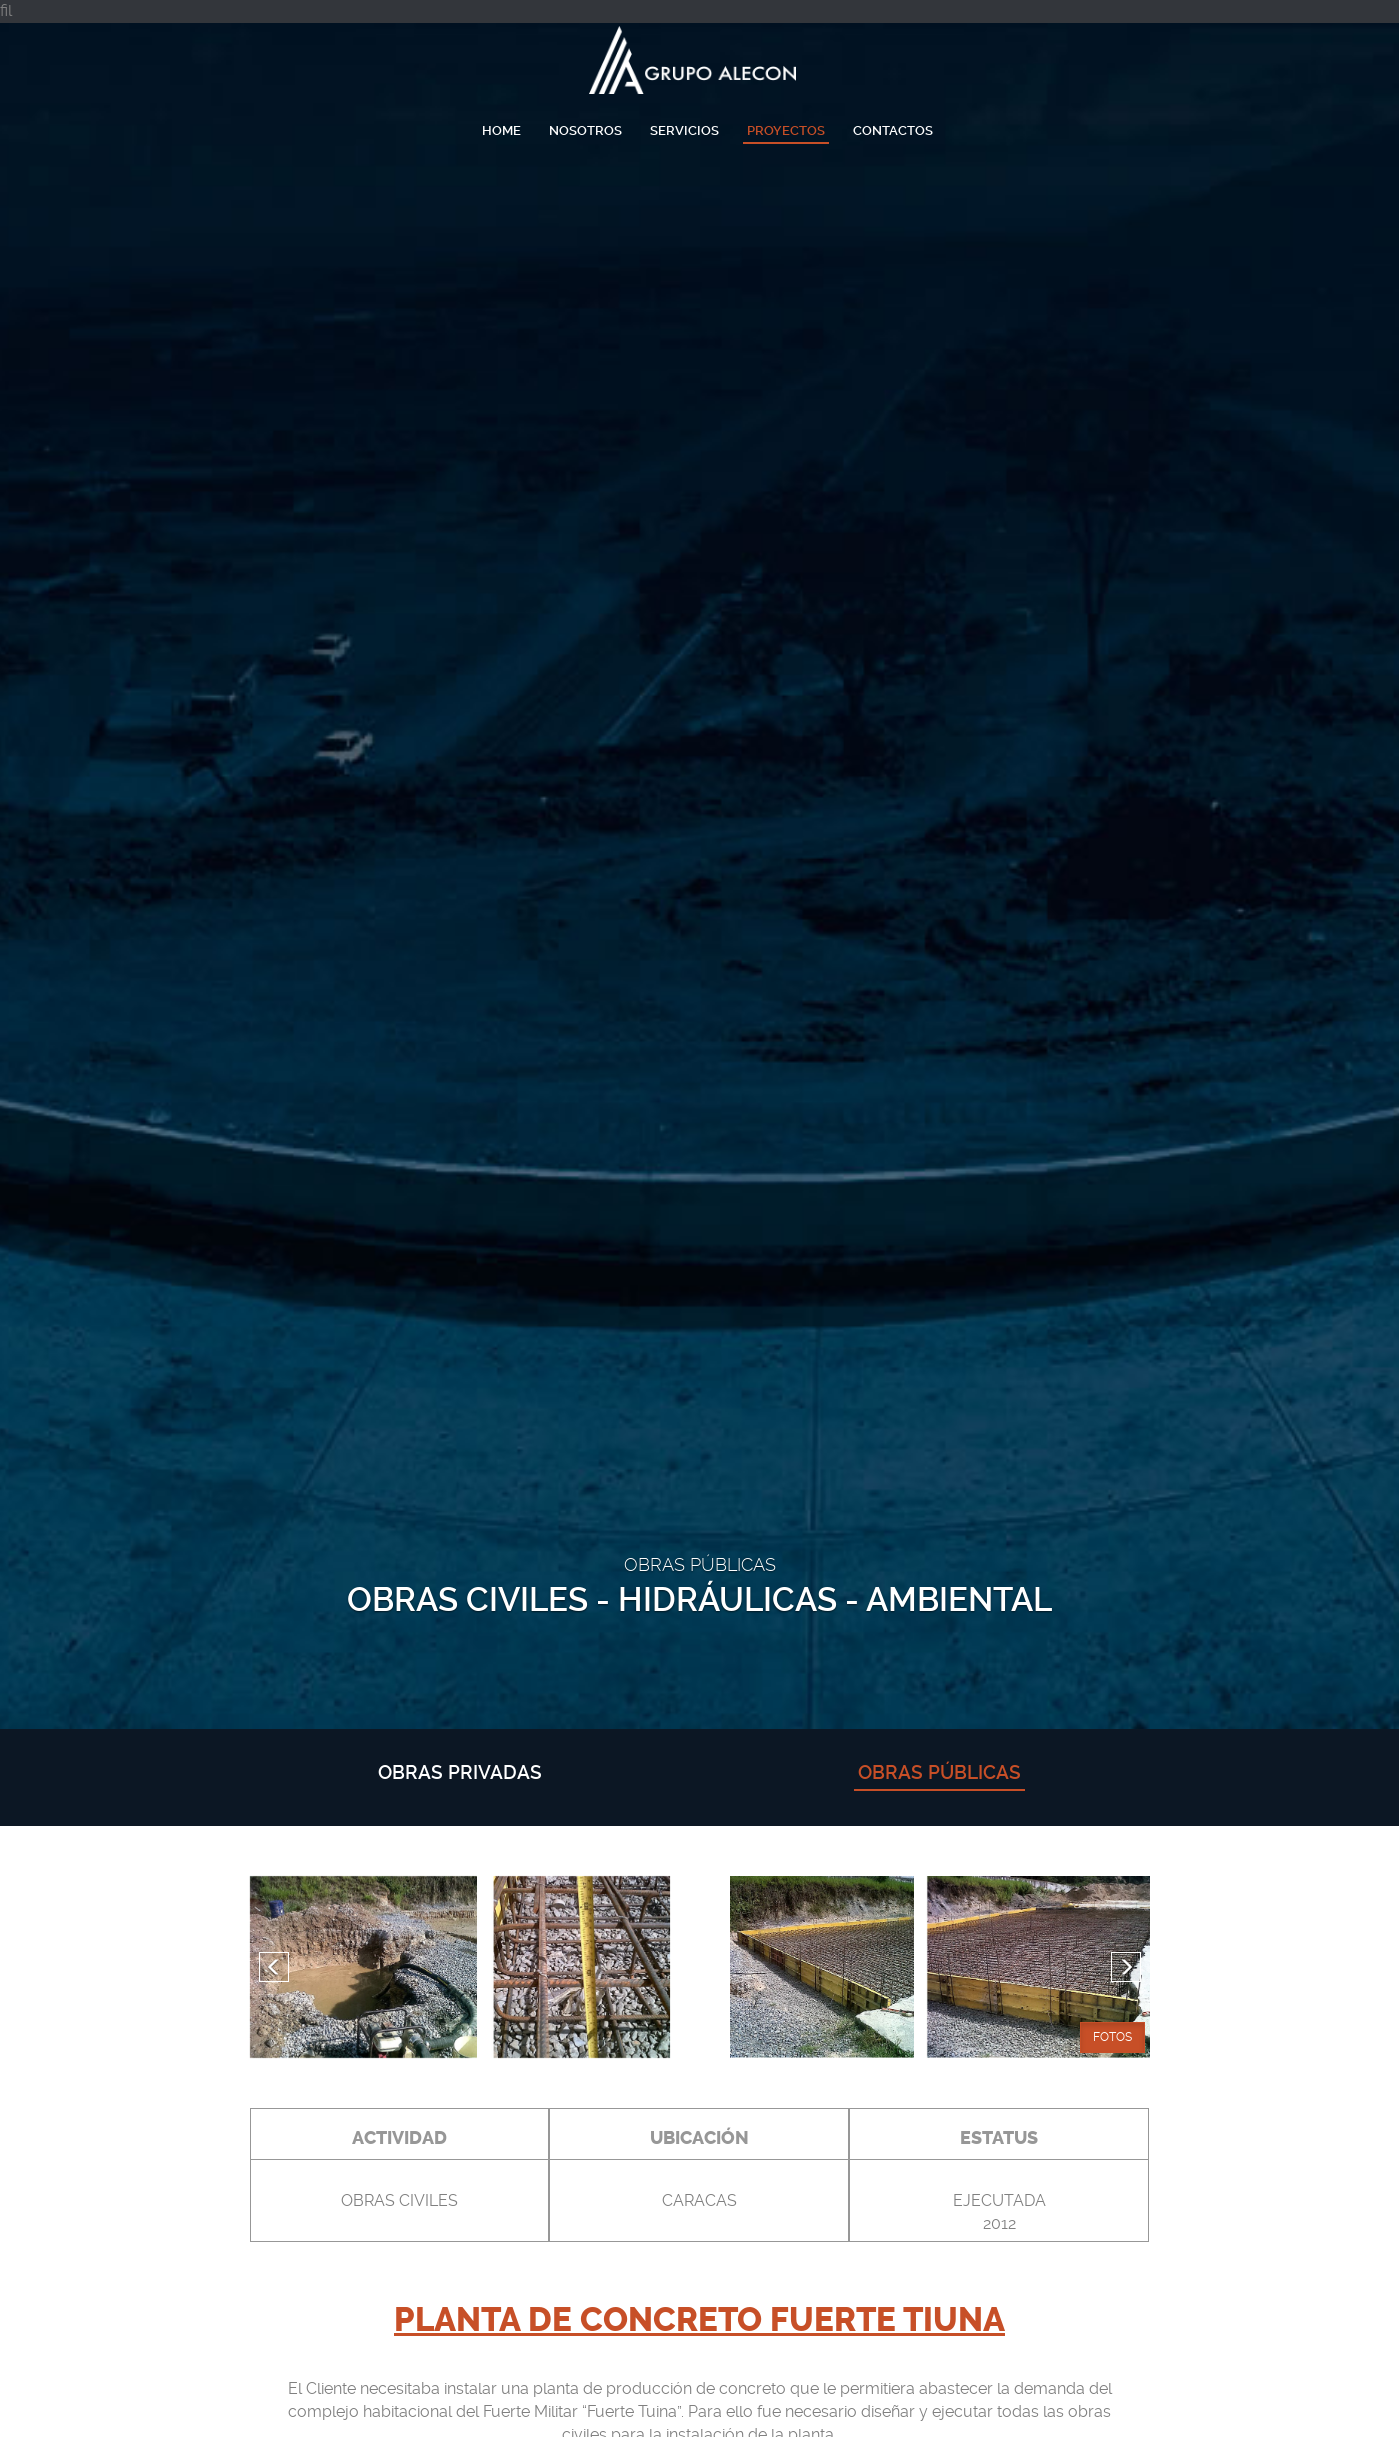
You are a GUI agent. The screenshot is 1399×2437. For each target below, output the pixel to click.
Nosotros (585, 130)
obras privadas (460, 1772)
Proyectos (786, 130)
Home (501, 130)
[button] (274, 1967)
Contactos (893, 130)
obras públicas (939, 1772)
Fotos (1112, 2037)
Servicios (684, 130)
